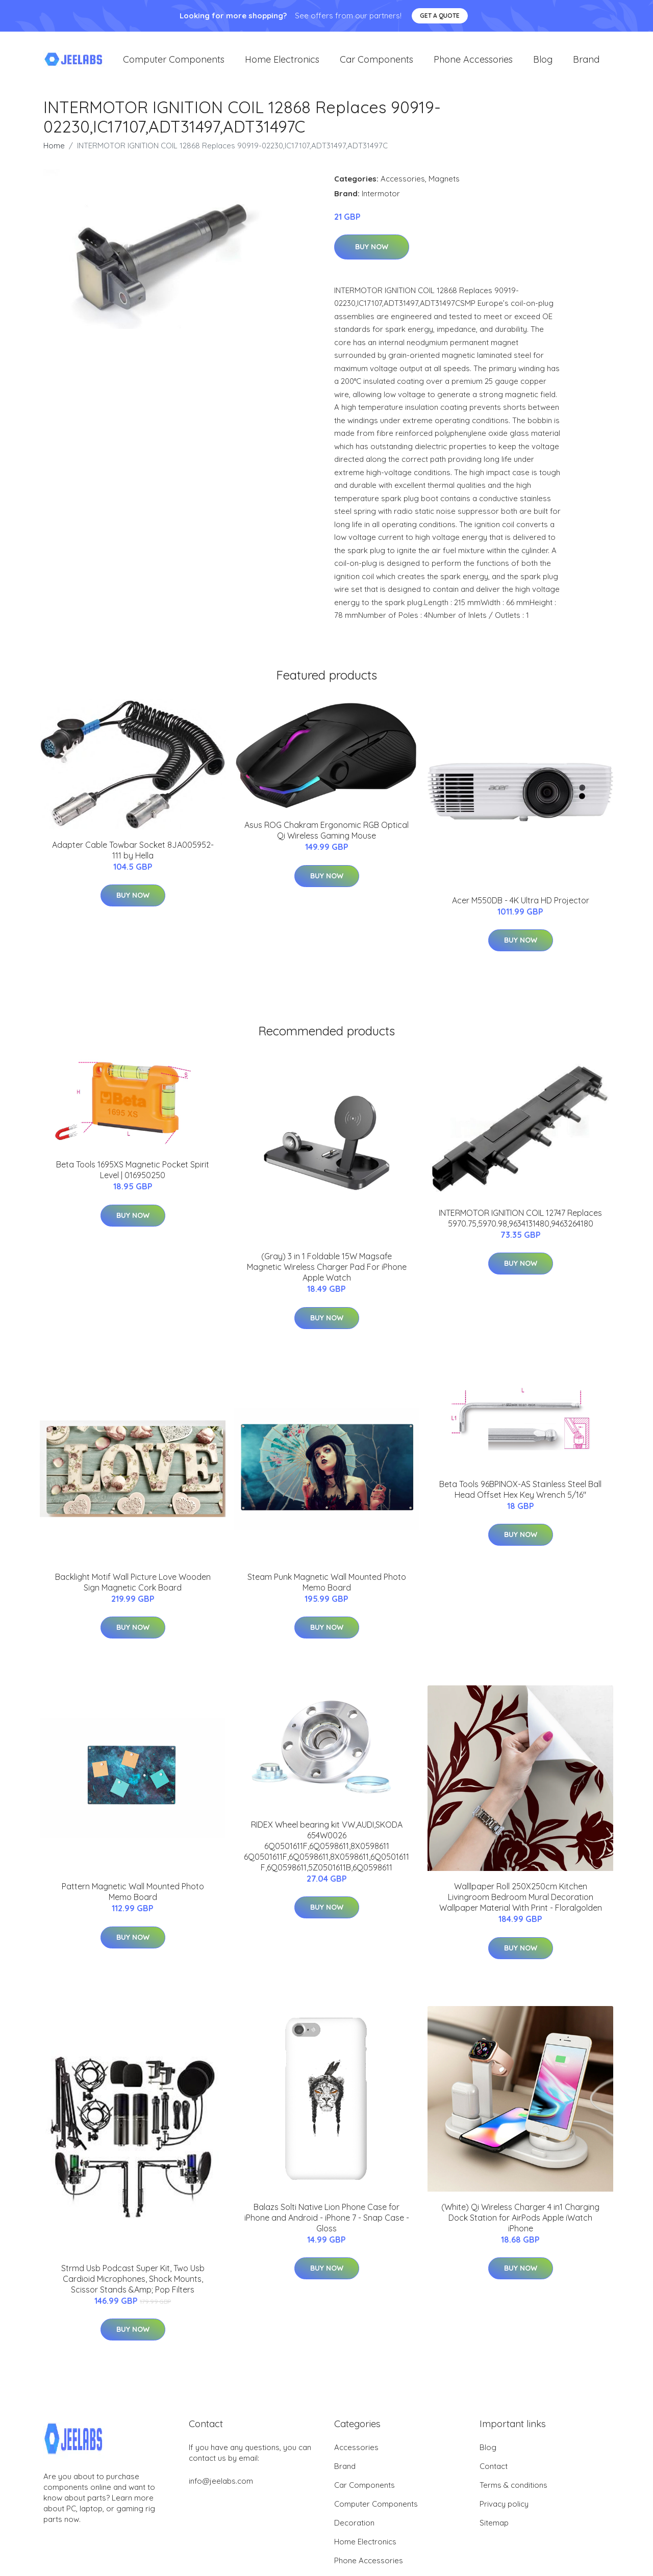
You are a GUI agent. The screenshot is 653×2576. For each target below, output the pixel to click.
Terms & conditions (513, 2488)
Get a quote (440, 15)
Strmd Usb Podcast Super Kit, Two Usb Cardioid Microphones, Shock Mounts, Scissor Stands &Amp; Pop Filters (133, 2282)
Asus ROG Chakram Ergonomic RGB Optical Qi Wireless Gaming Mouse (326, 833)
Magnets (444, 182)
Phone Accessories (473, 61)
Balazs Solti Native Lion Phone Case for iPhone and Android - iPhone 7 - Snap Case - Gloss (326, 2220)
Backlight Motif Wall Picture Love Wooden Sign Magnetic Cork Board (133, 1585)
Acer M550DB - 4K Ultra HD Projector (520, 904)
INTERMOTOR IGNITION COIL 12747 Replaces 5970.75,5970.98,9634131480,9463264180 (520, 1221)
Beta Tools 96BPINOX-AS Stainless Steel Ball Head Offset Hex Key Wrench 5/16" (520, 1492)
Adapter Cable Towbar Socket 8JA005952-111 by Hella (133, 853)
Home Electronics (282, 61)
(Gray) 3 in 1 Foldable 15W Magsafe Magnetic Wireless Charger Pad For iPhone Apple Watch (327, 1270)
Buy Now (371, 250)
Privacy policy (504, 2507)
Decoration (354, 2526)
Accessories (403, 182)
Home (54, 148)
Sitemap (494, 2526)
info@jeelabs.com (221, 2484)
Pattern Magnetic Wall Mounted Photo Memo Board (133, 1895)
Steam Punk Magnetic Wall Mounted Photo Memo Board (326, 1585)
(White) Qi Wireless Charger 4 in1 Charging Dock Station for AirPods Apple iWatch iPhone (520, 2220)
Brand (586, 61)
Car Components (376, 61)
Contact (494, 2469)
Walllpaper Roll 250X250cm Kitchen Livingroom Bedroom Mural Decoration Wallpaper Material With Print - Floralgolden (520, 1900)
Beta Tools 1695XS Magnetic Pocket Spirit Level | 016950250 (132, 1173)
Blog (542, 61)
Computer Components (173, 61)
